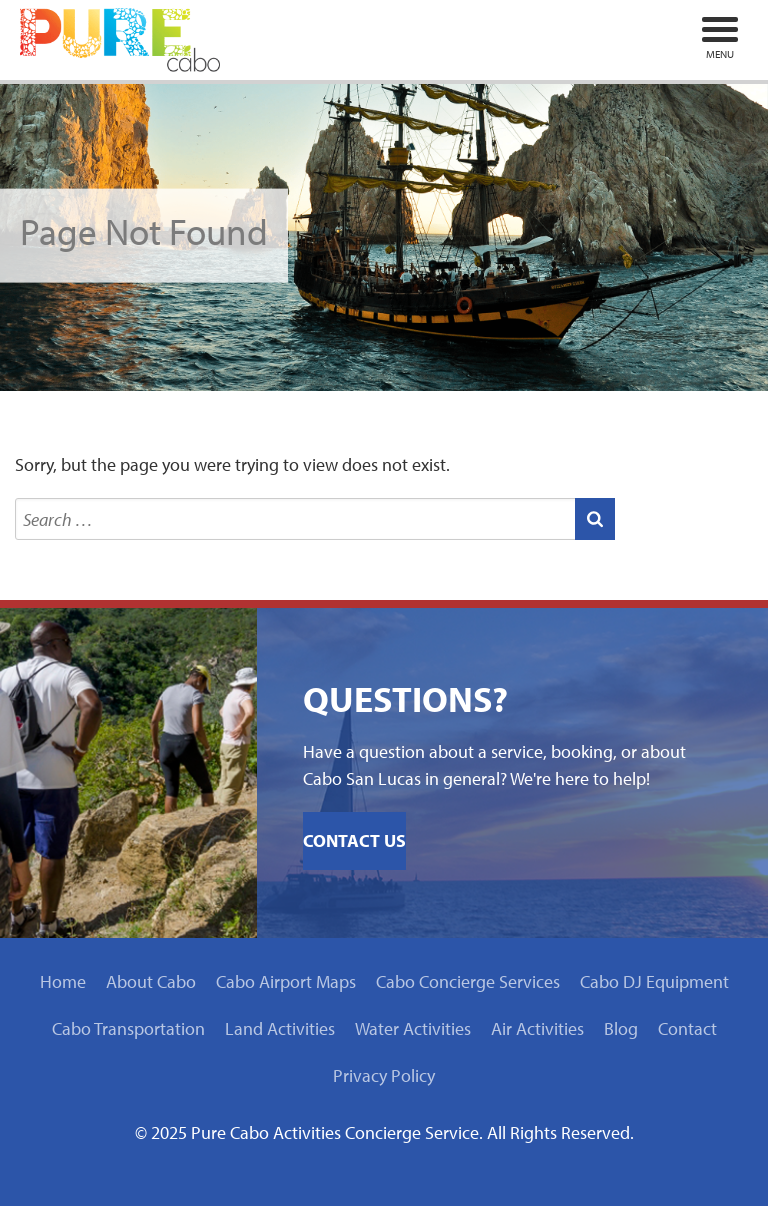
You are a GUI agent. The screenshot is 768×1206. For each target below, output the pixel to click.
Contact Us (354, 840)
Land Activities (280, 1028)
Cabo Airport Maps (286, 981)
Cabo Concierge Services (468, 981)
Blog (621, 1028)
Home (63, 981)
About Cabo (151, 981)
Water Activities (413, 1028)
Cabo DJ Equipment (654, 981)
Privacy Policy (384, 1075)
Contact (687, 1028)
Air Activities (537, 1028)
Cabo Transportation (128, 1028)
